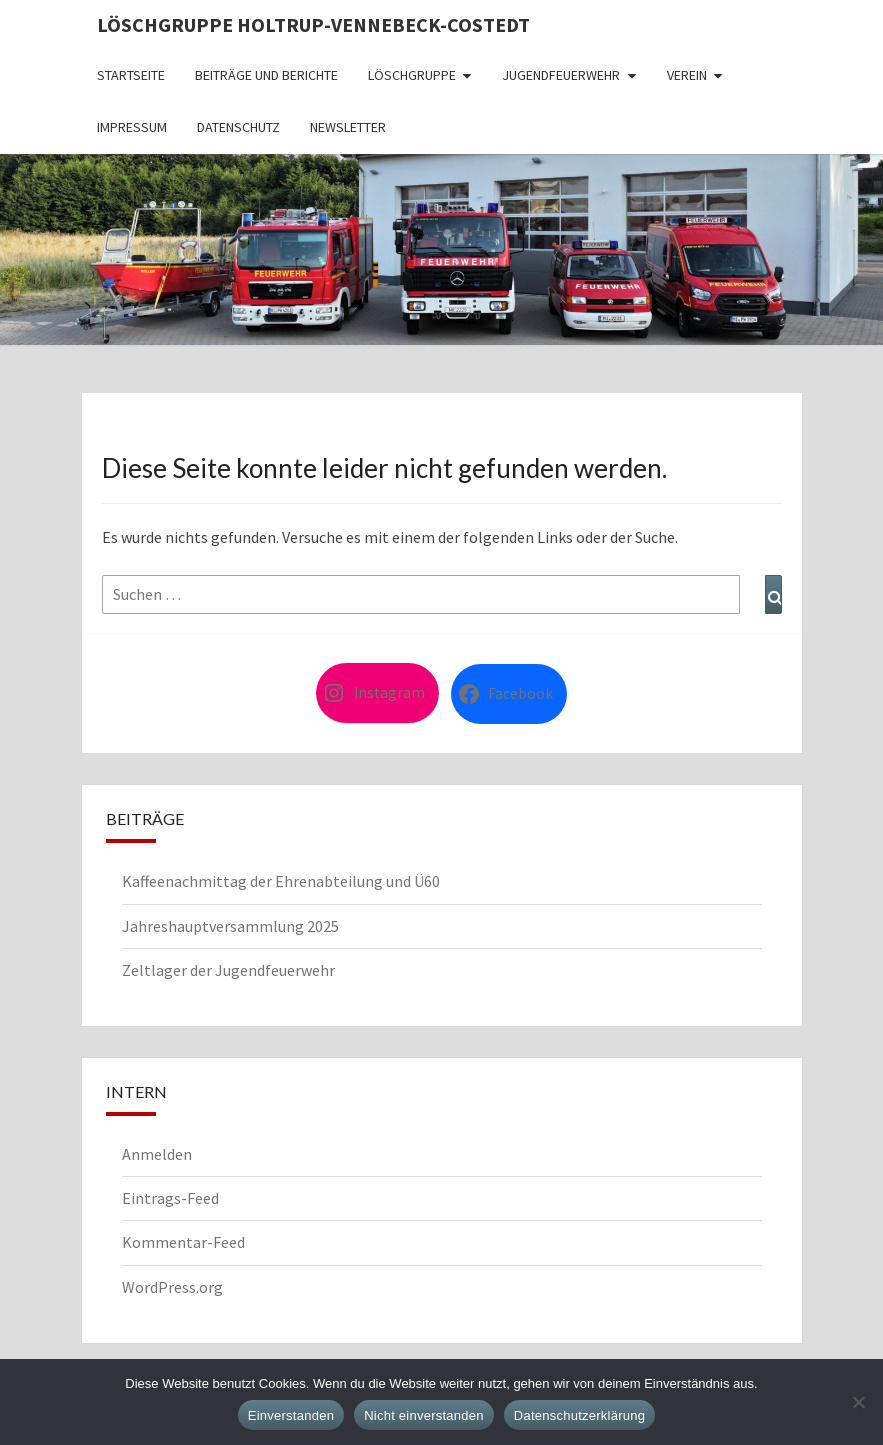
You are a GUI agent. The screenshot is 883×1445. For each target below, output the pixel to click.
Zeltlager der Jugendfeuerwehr (228, 970)
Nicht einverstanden (424, 1415)
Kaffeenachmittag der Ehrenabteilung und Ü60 (281, 881)
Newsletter (348, 127)
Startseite (131, 75)
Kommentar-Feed (183, 1242)
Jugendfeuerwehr (561, 75)
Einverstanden (291, 1415)
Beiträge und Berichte (266, 75)
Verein (687, 75)
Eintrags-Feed (170, 1198)
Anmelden (157, 1154)
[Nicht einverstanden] (858, 1402)
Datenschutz (238, 127)
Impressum (132, 127)
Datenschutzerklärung (579, 1415)
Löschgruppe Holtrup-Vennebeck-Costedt (313, 24)
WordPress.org (172, 1287)
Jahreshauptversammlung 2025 (230, 926)
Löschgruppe (412, 75)
